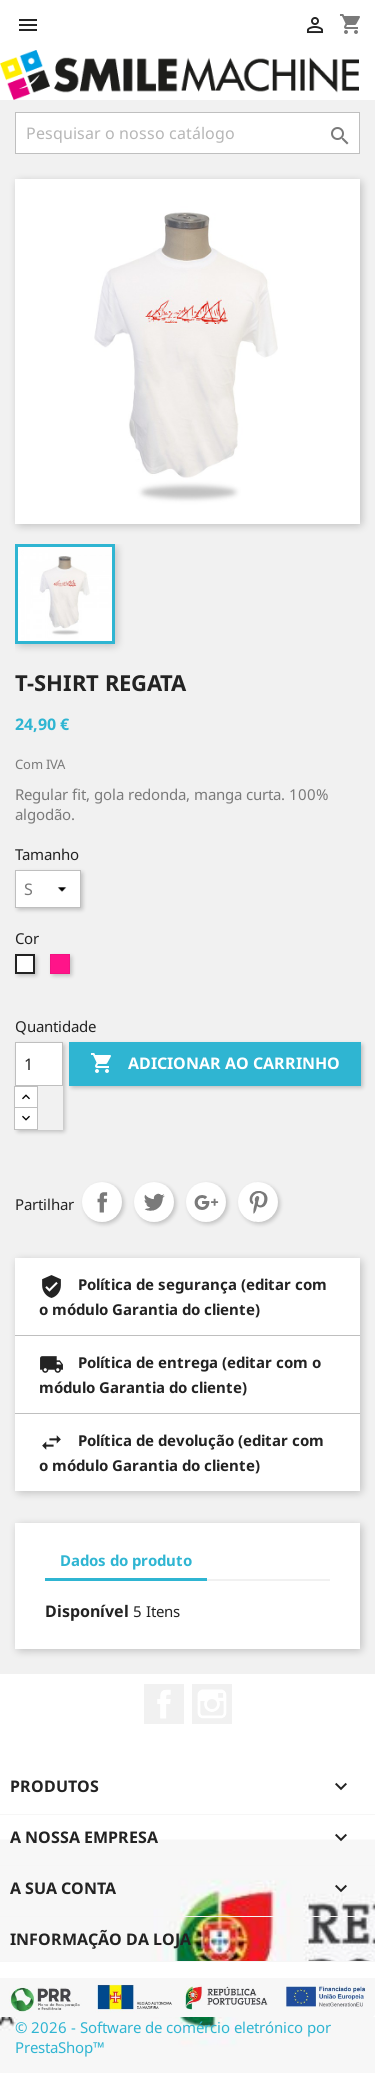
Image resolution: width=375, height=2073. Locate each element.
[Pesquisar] (187, 133)
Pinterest (258, 1202)
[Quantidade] (39, 1064)
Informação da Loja (100, 1939)
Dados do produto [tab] (126, 1560)
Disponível (87, 1611)
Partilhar (102, 1202)
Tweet (154, 1202)
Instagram (212, 1704)
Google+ (206, 1202)
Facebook (164, 1704)
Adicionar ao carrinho (215, 1064)
